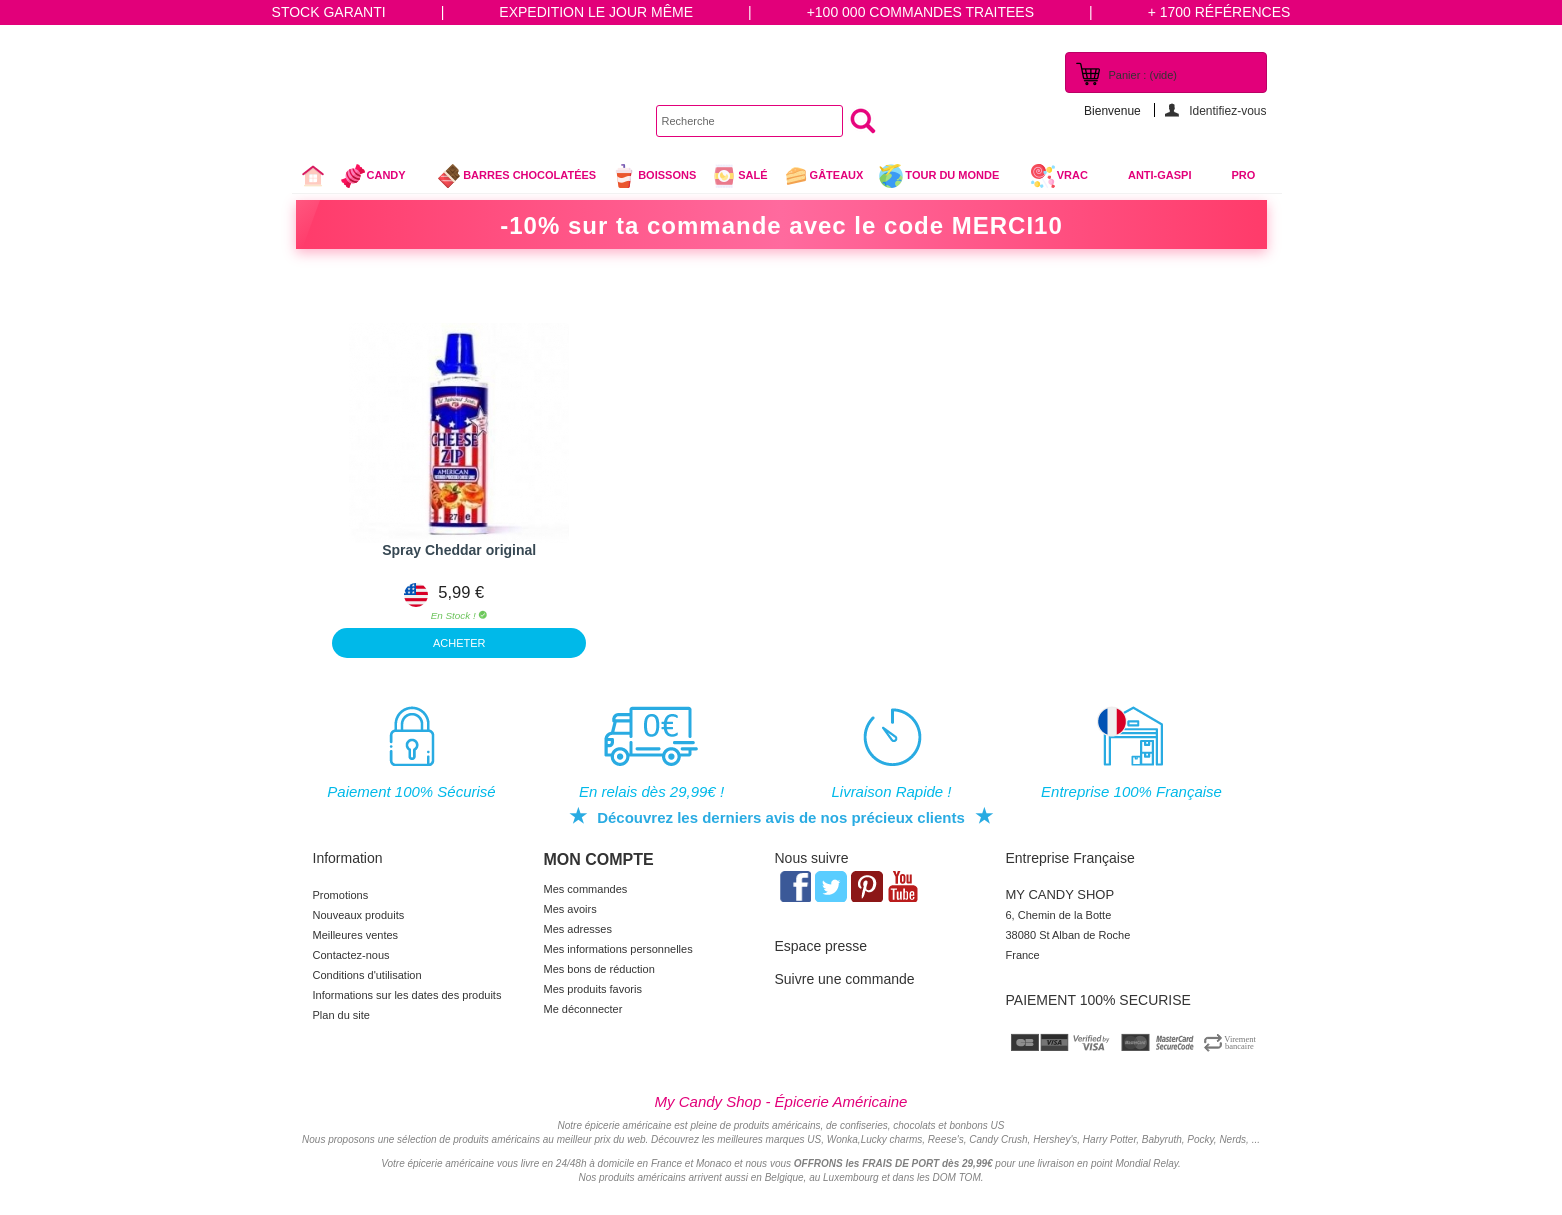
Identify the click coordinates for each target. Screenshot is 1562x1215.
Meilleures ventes (356, 935)
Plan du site (341, 1015)
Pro (1244, 175)
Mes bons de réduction (599, 969)
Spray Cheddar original (459, 550)
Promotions (341, 895)
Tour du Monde (946, 178)
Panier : (1143, 75)
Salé (739, 176)
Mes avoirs (570, 909)
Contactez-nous (351, 955)
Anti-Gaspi (1160, 175)
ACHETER (459, 643)
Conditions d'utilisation (367, 975)
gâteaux (823, 176)
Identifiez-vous (1227, 110)
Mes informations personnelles (618, 949)
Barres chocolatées (516, 176)
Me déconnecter (583, 1009)
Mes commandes (586, 889)
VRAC (1059, 176)
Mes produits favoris (593, 989)
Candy (381, 178)
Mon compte (599, 859)
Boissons (653, 176)
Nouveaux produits (359, 915)
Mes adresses (578, 929)
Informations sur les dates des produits (407, 995)
